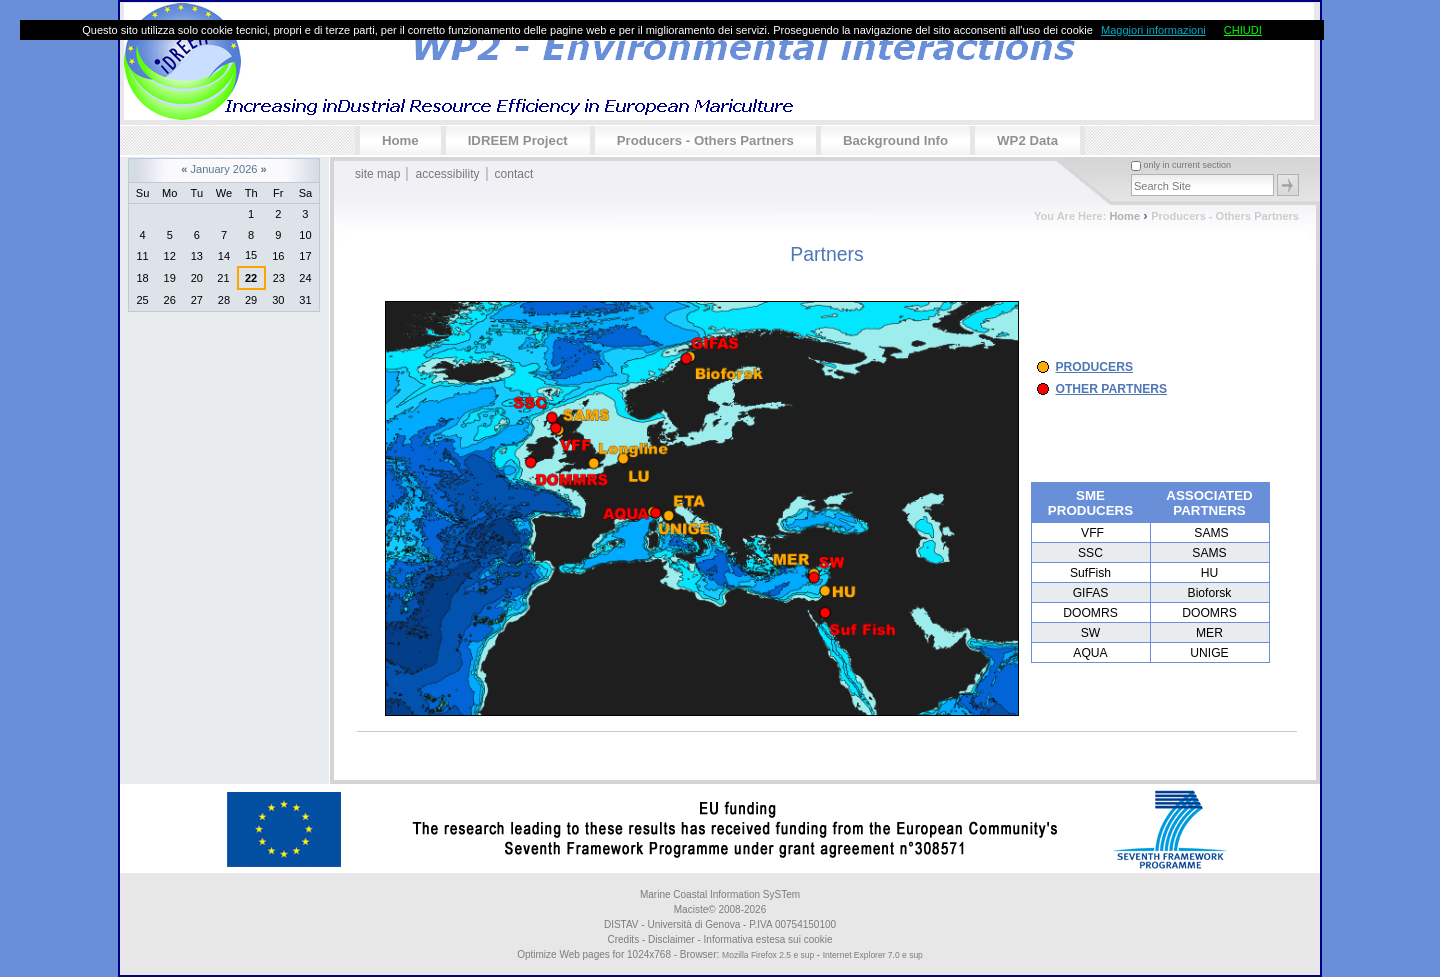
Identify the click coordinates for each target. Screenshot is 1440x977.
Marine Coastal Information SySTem (720, 894)
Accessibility (447, 174)
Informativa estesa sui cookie (768, 939)
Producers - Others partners (705, 140)
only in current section (1187, 165)
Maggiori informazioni (1153, 30)
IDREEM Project (518, 140)
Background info (895, 140)
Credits (623, 939)
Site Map (377, 174)
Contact (514, 174)
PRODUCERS (1094, 367)
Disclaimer (671, 939)
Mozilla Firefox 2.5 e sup (769, 955)
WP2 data (1027, 140)
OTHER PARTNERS (1112, 389)
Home (400, 140)
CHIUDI (1243, 30)
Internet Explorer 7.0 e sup (873, 955)
